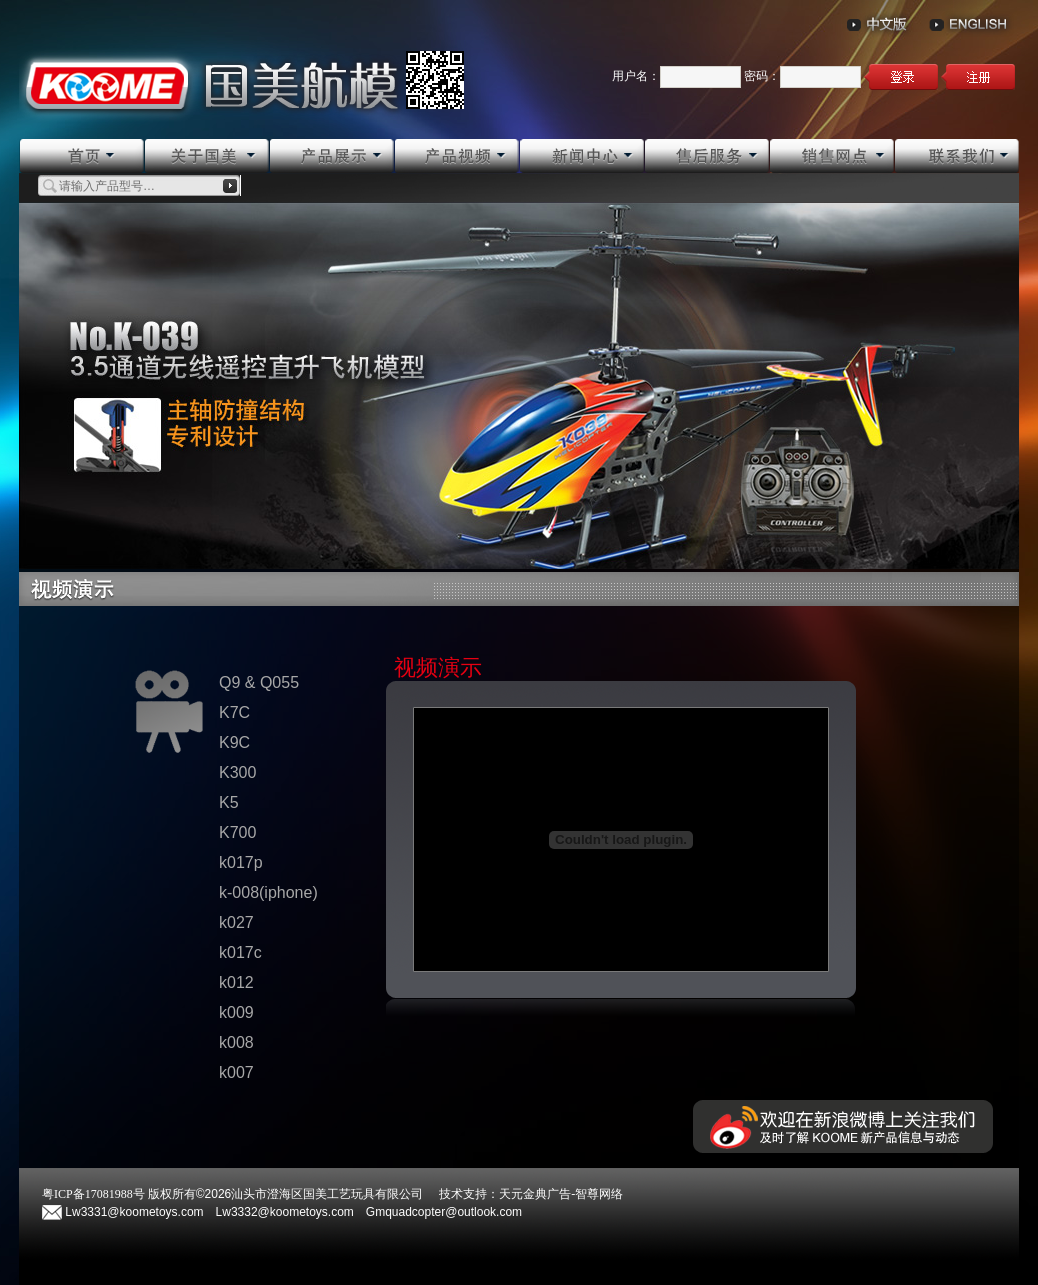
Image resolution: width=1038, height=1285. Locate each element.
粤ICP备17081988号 (93, 1194)
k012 (236, 982)
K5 (229, 802)
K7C (234, 712)
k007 (236, 1072)
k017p (241, 862)
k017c (240, 952)
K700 (237, 832)
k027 (236, 922)
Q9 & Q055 (259, 682)
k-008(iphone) (268, 892)
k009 (236, 1012)
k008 (236, 1042)
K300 (237, 772)
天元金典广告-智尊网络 (561, 1194)
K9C (234, 742)
